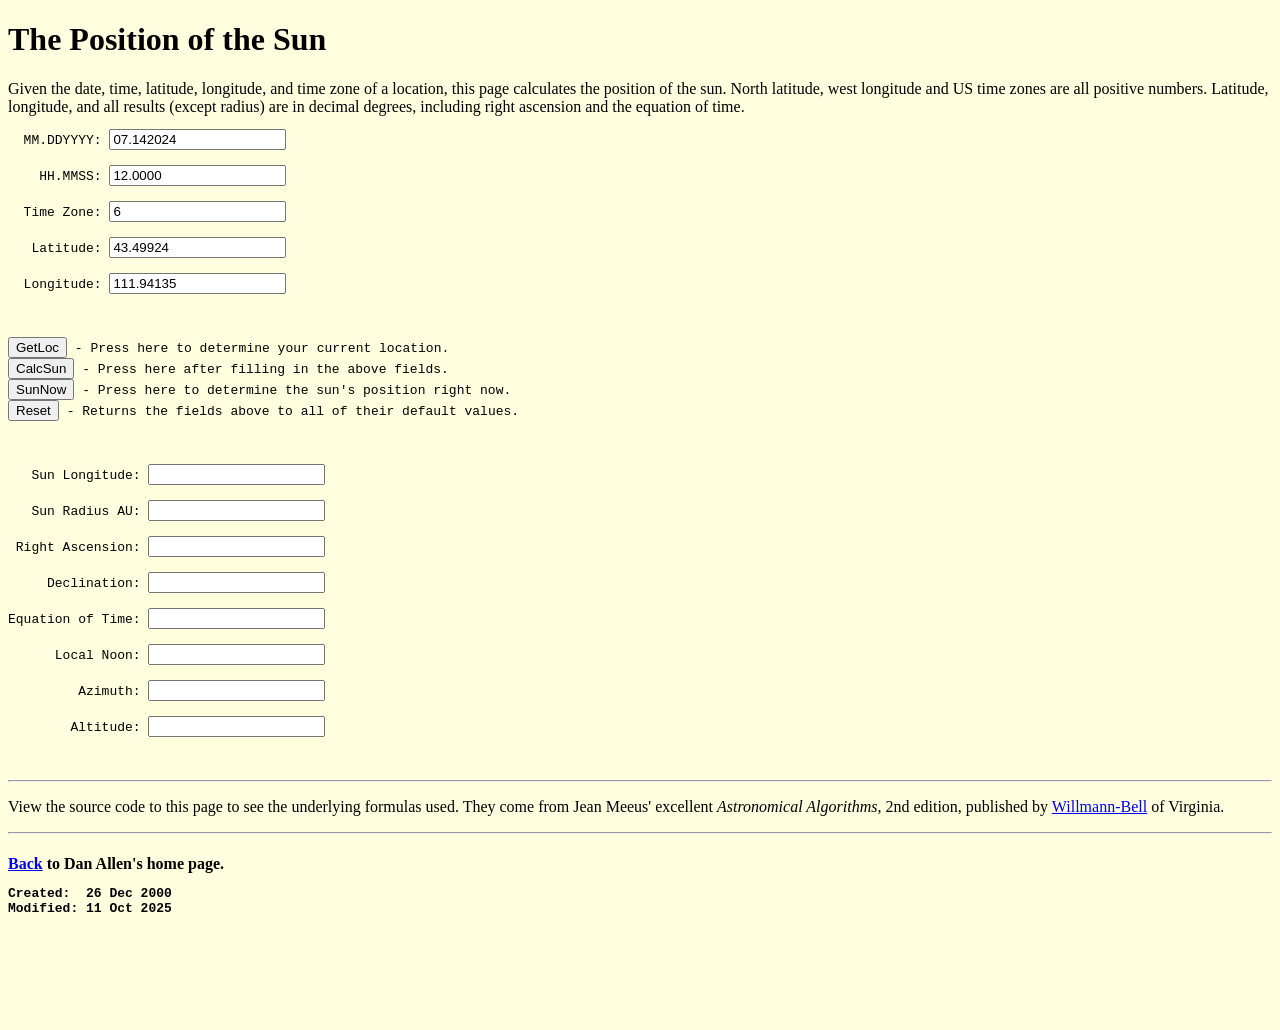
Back (25, 914)
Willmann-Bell (1099, 857)
